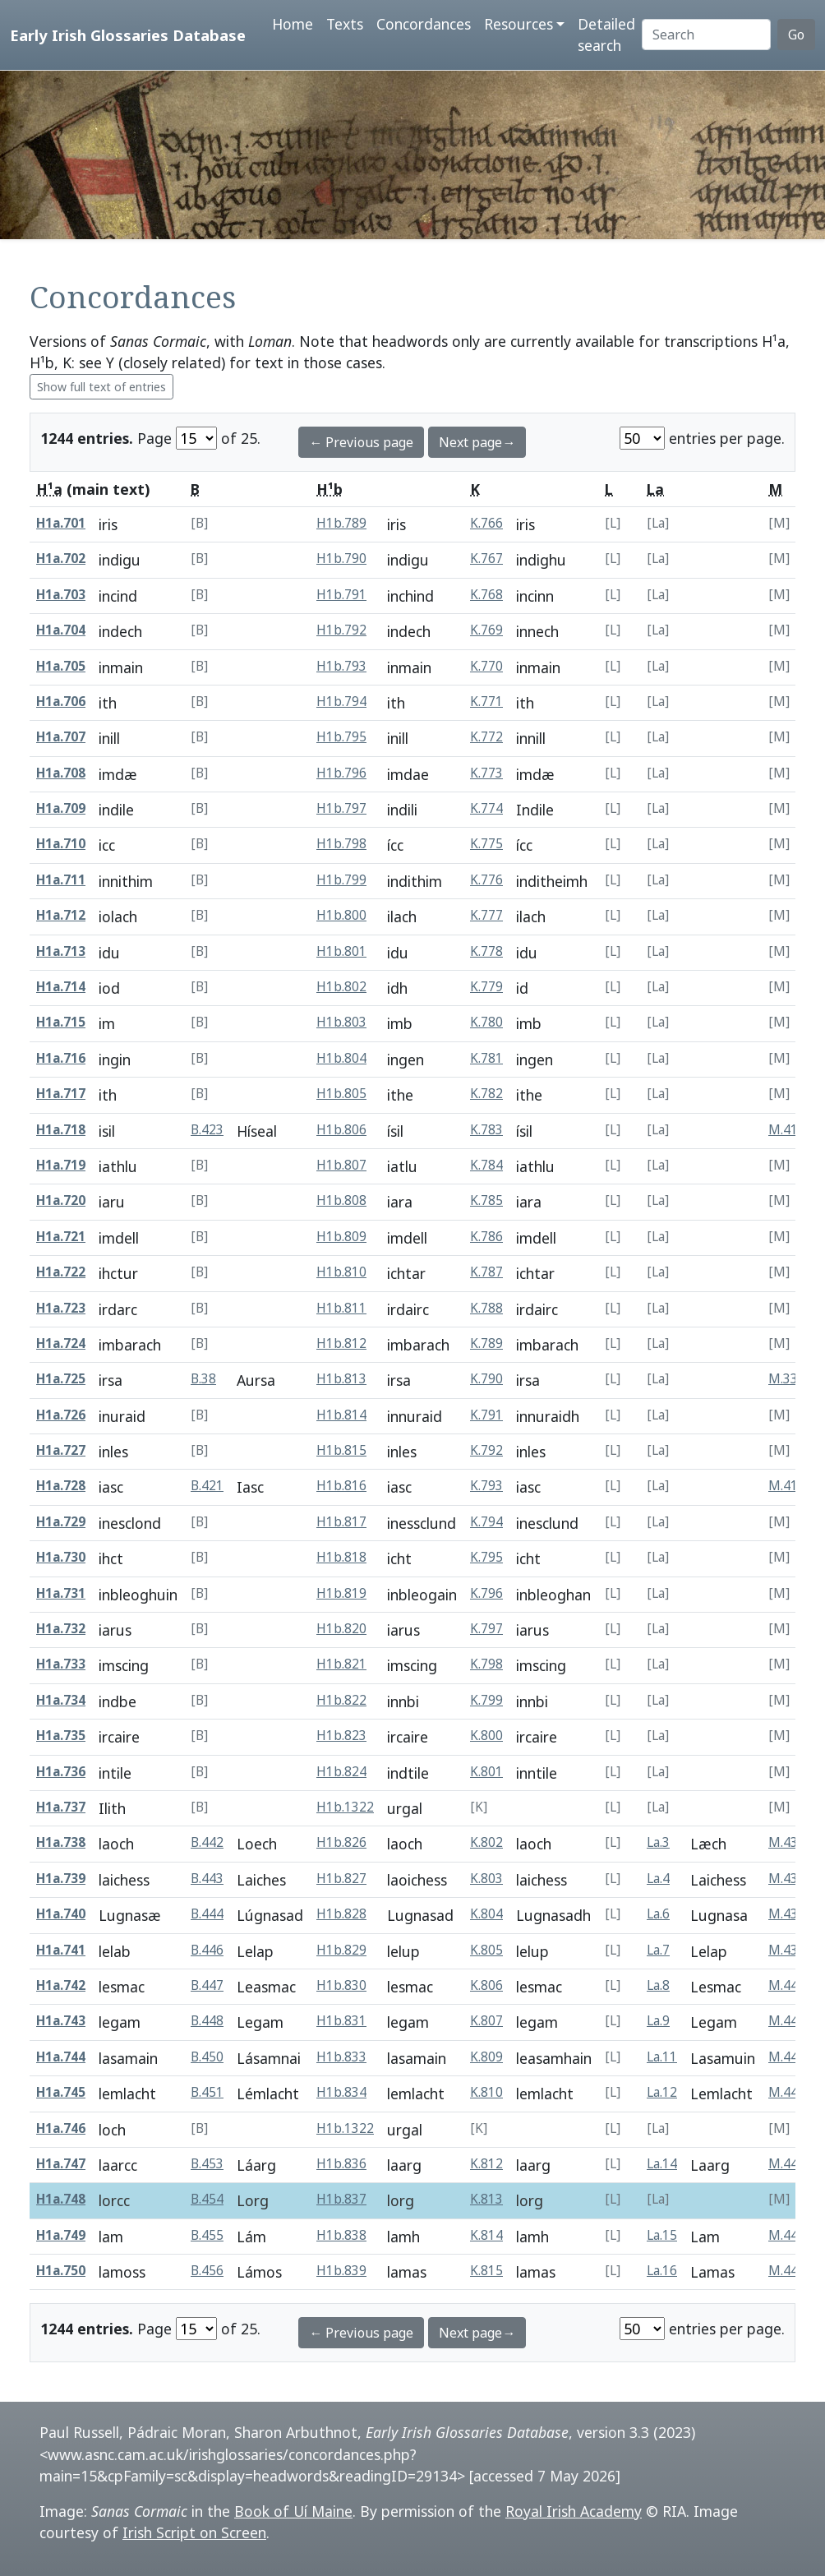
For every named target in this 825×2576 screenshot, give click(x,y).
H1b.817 (341, 1521)
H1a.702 (60, 558)
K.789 (486, 1343)
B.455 (207, 2235)
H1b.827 (341, 1878)
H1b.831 (341, 2020)
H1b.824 (341, 1771)
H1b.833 (341, 2057)
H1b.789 (341, 523)
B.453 (207, 2163)
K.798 (486, 1664)
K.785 (486, 1200)
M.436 (786, 1878)
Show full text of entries (101, 387)
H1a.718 (60, 1129)
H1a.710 (60, 843)
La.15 (662, 2235)
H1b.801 (341, 951)
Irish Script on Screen (194, 2532)
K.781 (486, 1058)
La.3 (658, 1842)
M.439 (786, 1950)
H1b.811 (341, 1308)
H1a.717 (60, 1093)
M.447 (786, 2235)
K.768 (486, 594)
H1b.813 (341, 1378)
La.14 (662, 2163)
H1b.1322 (345, 1807)
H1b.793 (341, 666)
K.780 (486, 1022)
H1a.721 (60, 1236)
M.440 (786, 1985)
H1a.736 (60, 1771)
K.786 (486, 1236)
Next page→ (477, 442)
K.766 (486, 523)
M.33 (783, 1378)
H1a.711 (60, 880)
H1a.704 (60, 630)
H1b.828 (341, 1914)
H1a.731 (60, 1593)
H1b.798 (341, 843)
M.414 (786, 1485)
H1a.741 (60, 1950)
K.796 (486, 1593)
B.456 (207, 2270)
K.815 (486, 2270)
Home (292, 24)
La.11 (662, 2057)
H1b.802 (341, 986)
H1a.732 (60, 1628)
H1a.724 (60, 1343)
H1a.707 (60, 737)
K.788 (486, 1308)
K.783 (486, 1129)
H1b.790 (341, 558)
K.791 (486, 1415)
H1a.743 (60, 2020)
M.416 (786, 1129)
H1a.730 (60, 1557)
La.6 (658, 1914)
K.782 (486, 1093)
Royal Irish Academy (573, 2511)
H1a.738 (60, 1842)
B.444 (207, 1914)
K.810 (486, 2092)
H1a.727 (60, 1450)
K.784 (486, 1165)
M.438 (786, 1914)
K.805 (486, 1950)
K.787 (486, 1272)
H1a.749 (60, 2235)
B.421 (207, 1485)
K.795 (486, 1557)
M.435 (786, 1842)
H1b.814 (341, 1415)
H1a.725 (60, 1378)
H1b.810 (341, 1272)
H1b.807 (341, 1165)
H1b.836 (341, 2163)
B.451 (207, 2092)
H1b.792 (341, 630)
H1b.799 (341, 880)
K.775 (486, 843)
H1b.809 (341, 1236)
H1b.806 (341, 1129)
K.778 (486, 951)
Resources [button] (518, 24)
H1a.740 (60, 1914)
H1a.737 (60, 1807)
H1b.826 (341, 1842)
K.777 (486, 915)
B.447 (207, 1985)
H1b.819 (341, 1593)
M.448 (786, 2270)
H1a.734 (60, 1700)
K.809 (486, 2057)
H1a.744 (60, 2057)
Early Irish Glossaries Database (128, 35)
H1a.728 (60, 1485)
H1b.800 (341, 915)
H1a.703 (60, 594)
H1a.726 (60, 1415)
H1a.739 (60, 1878)
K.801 (486, 1771)
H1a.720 (60, 1200)
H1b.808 (341, 1200)
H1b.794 (341, 701)
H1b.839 (341, 2270)
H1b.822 (341, 1700)
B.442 (207, 1842)
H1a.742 (60, 1985)
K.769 (486, 630)
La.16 (662, 2270)
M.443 (786, 2057)
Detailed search (606, 34)
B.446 (207, 1950)
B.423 (207, 1129)
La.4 (658, 1878)
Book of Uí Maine (293, 2511)
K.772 (486, 737)
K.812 (486, 2163)
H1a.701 (60, 523)
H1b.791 (341, 594)
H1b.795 (341, 737)
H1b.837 (341, 2199)
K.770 (486, 666)
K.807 (486, 2020)
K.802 (486, 1842)
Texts (344, 24)
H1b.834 (341, 2092)
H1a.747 (60, 2163)
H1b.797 (341, 808)
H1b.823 (341, 1735)
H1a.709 (60, 808)
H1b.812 (341, 1343)
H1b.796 (341, 773)
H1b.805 (341, 1093)
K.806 (486, 1985)
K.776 (486, 880)
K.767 (486, 558)
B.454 (207, 2199)
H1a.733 (60, 1664)
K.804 (486, 1914)
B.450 (207, 2057)
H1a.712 (60, 915)
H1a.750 (60, 2270)
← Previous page (361, 442)
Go (796, 34)
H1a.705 (60, 666)
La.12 (662, 2092)
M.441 (786, 2020)
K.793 (486, 1485)
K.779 (486, 986)
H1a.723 (60, 1308)
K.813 (486, 2199)
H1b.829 (341, 1950)
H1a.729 (60, 1521)
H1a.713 (60, 951)
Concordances (423, 24)
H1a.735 (60, 1735)
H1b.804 (341, 1058)
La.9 (658, 2020)
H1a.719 (60, 1165)
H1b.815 (341, 1450)
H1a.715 (60, 1022)
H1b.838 (341, 2235)
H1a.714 (60, 986)
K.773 (486, 773)
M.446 (786, 2163)
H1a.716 (60, 1058)
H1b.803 (341, 1022)
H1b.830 (341, 1985)
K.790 (486, 1378)
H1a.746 (60, 2128)
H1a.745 (60, 2092)
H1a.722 (60, 1272)
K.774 (486, 808)
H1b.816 (341, 1485)
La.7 (658, 1950)
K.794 (486, 1521)
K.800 (486, 1735)
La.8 (658, 1985)
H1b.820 (341, 1628)
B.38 (203, 1378)
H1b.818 (341, 1557)
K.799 (486, 1700)
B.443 (207, 1878)
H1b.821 (341, 1664)
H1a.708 (60, 773)
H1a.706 (60, 701)
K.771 (486, 701)
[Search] (706, 34)
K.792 (486, 1450)
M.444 (786, 2092)
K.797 (486, 1628)
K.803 (486, 1878)
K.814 (486, 2235)
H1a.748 (60, 2199)
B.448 (207, 2020)
